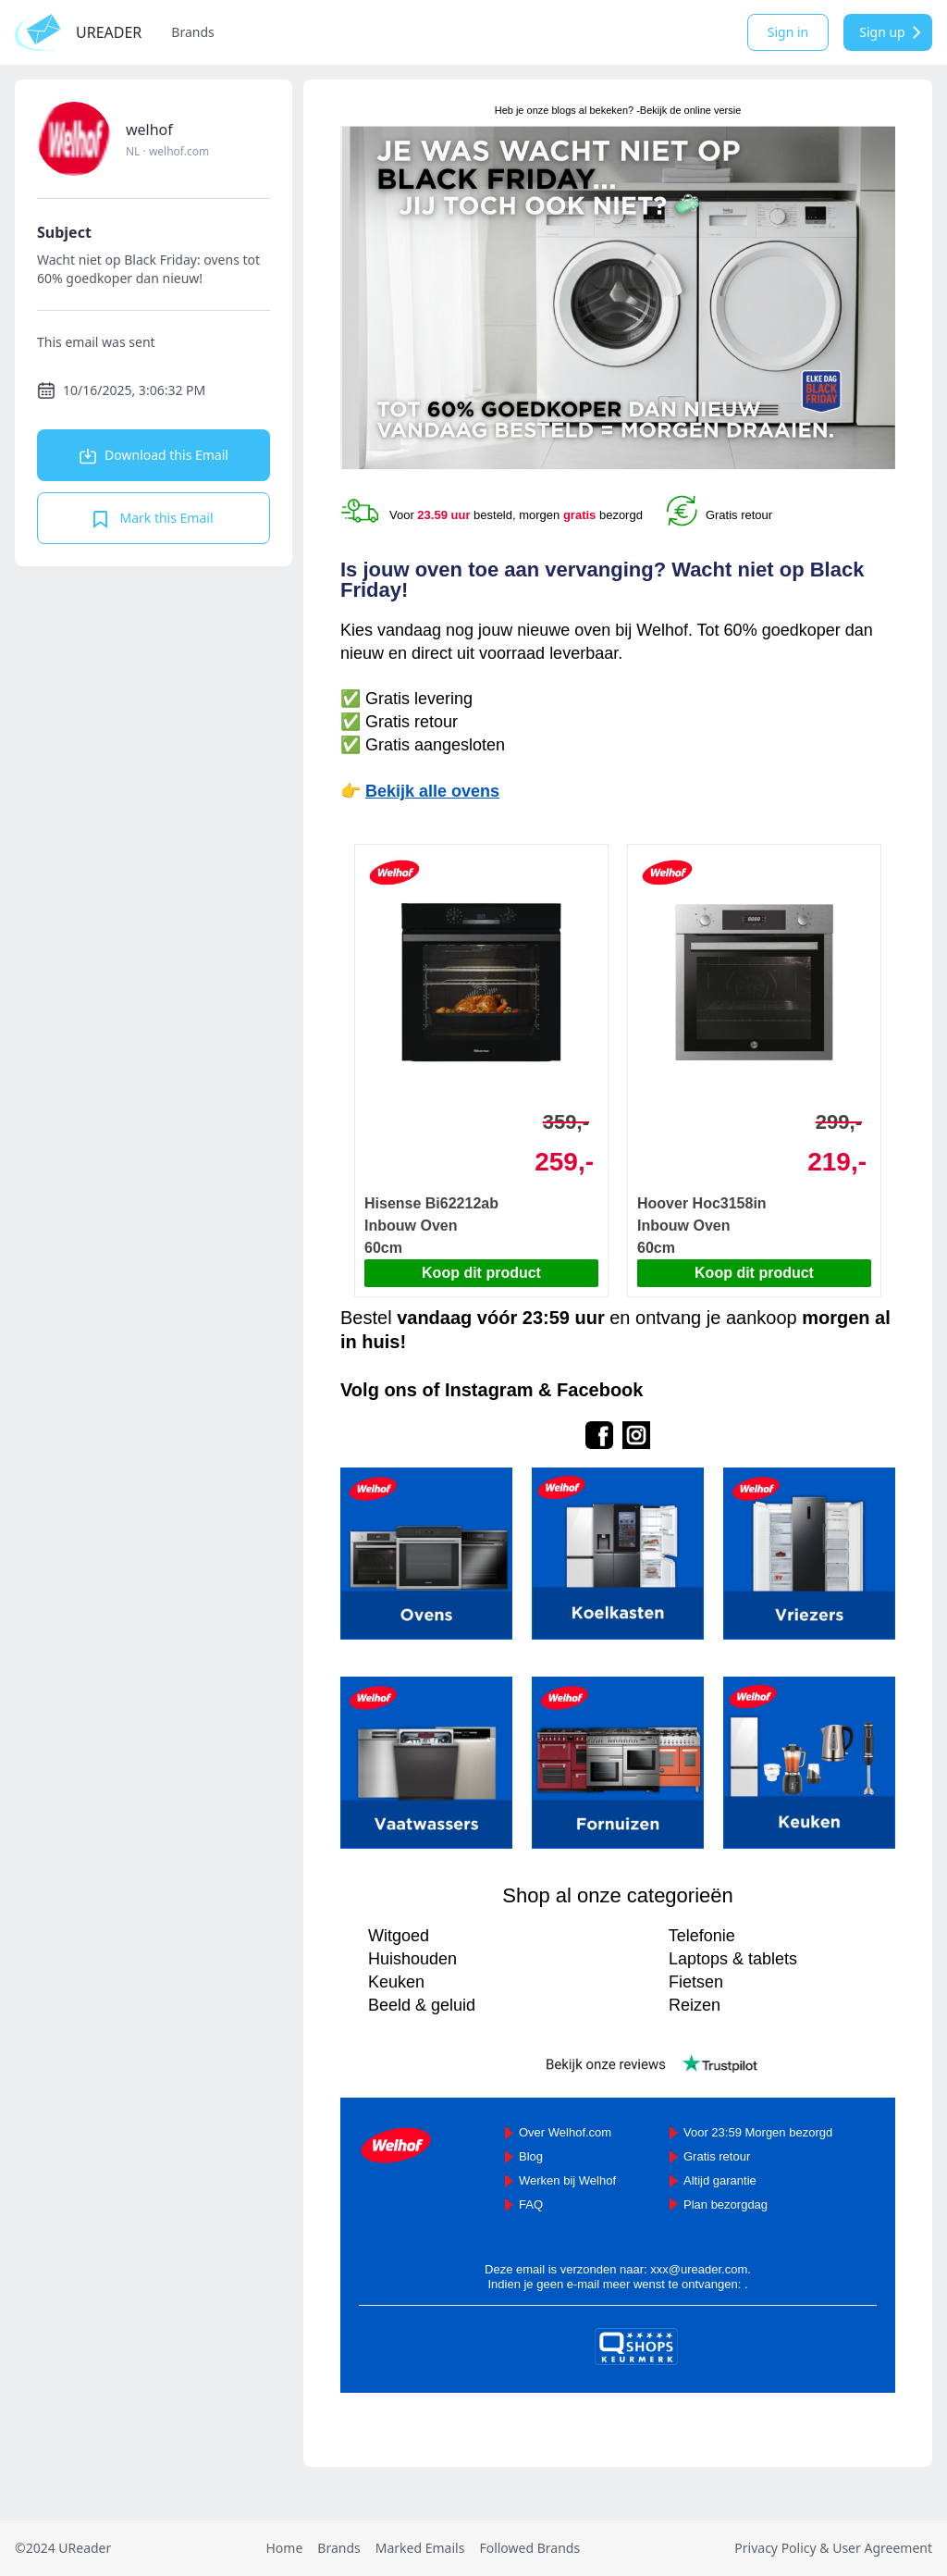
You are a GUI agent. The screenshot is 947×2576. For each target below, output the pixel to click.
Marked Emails (420, 2548)
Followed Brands (529, 2548)
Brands (192, 32)
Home (283, 2548)
